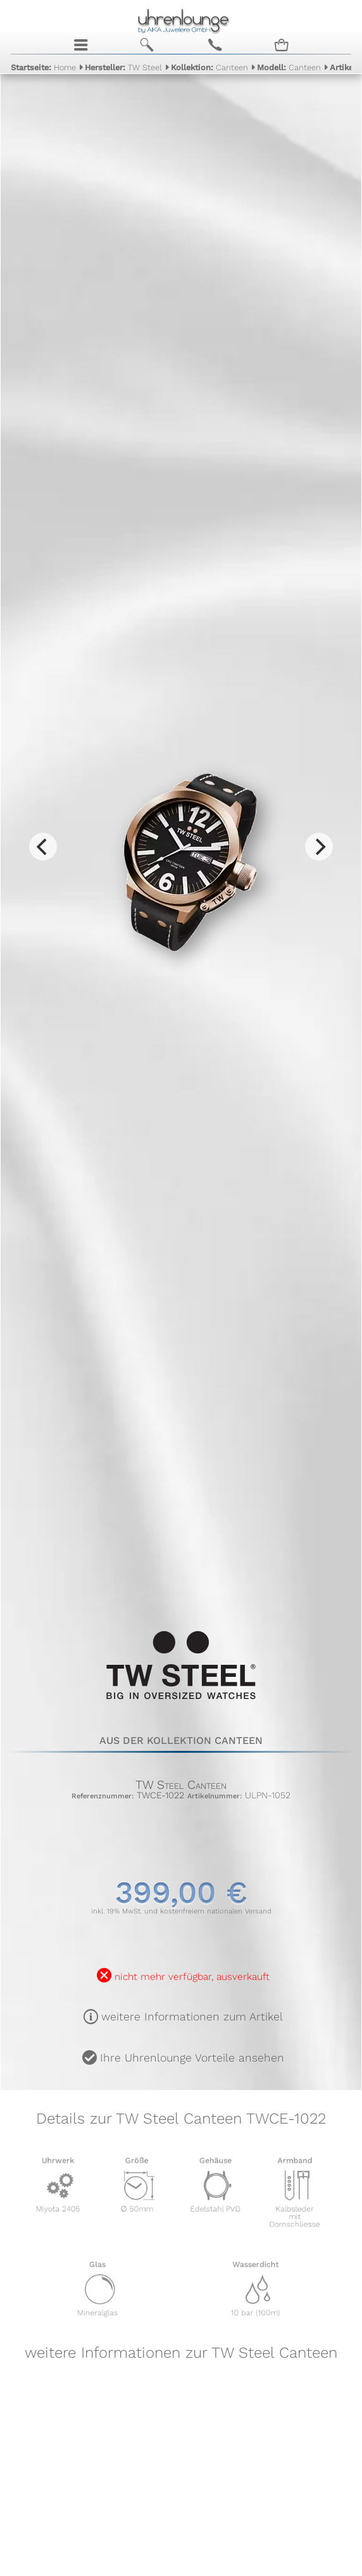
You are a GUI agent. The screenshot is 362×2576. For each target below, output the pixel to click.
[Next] (319, 847)
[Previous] (43, 847)
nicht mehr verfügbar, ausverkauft (192, 1976)
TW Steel (123, 67)
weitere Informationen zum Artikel (192, 2016)
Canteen (209, 67)
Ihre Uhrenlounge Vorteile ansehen (192, 2057)
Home (43, 67)
